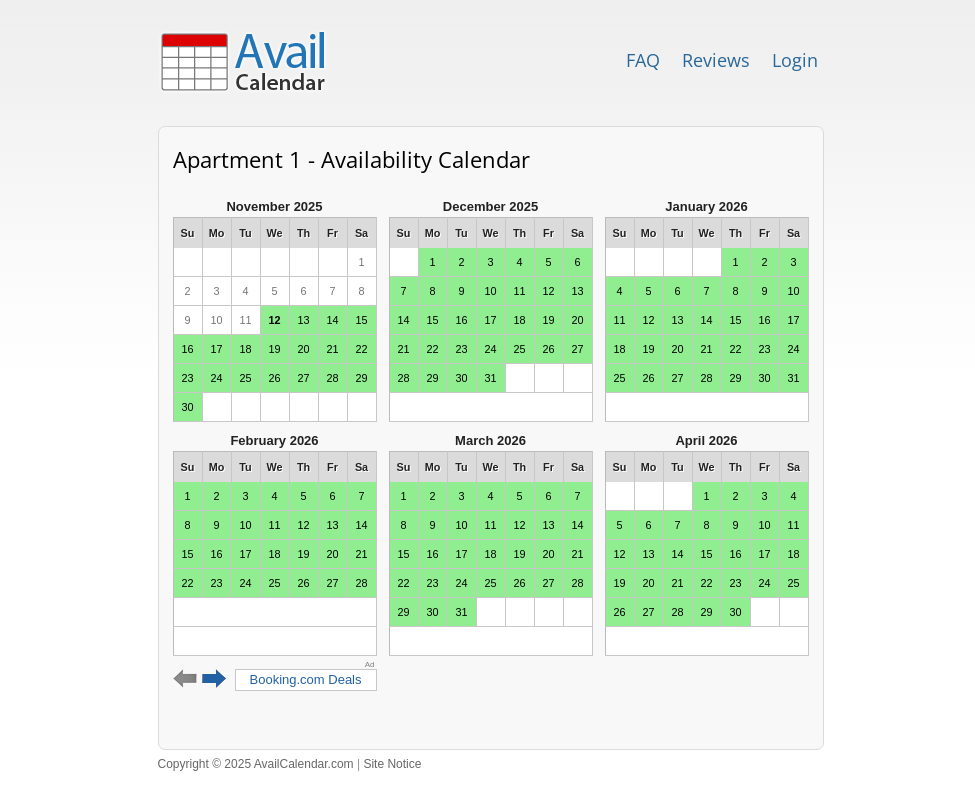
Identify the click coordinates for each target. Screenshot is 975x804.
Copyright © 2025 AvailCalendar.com (256, 764)
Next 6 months (214, 679)
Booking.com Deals (306, 679)
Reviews (716, 60)
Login (795, 60)
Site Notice (392, 764)
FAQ (643, 60)
